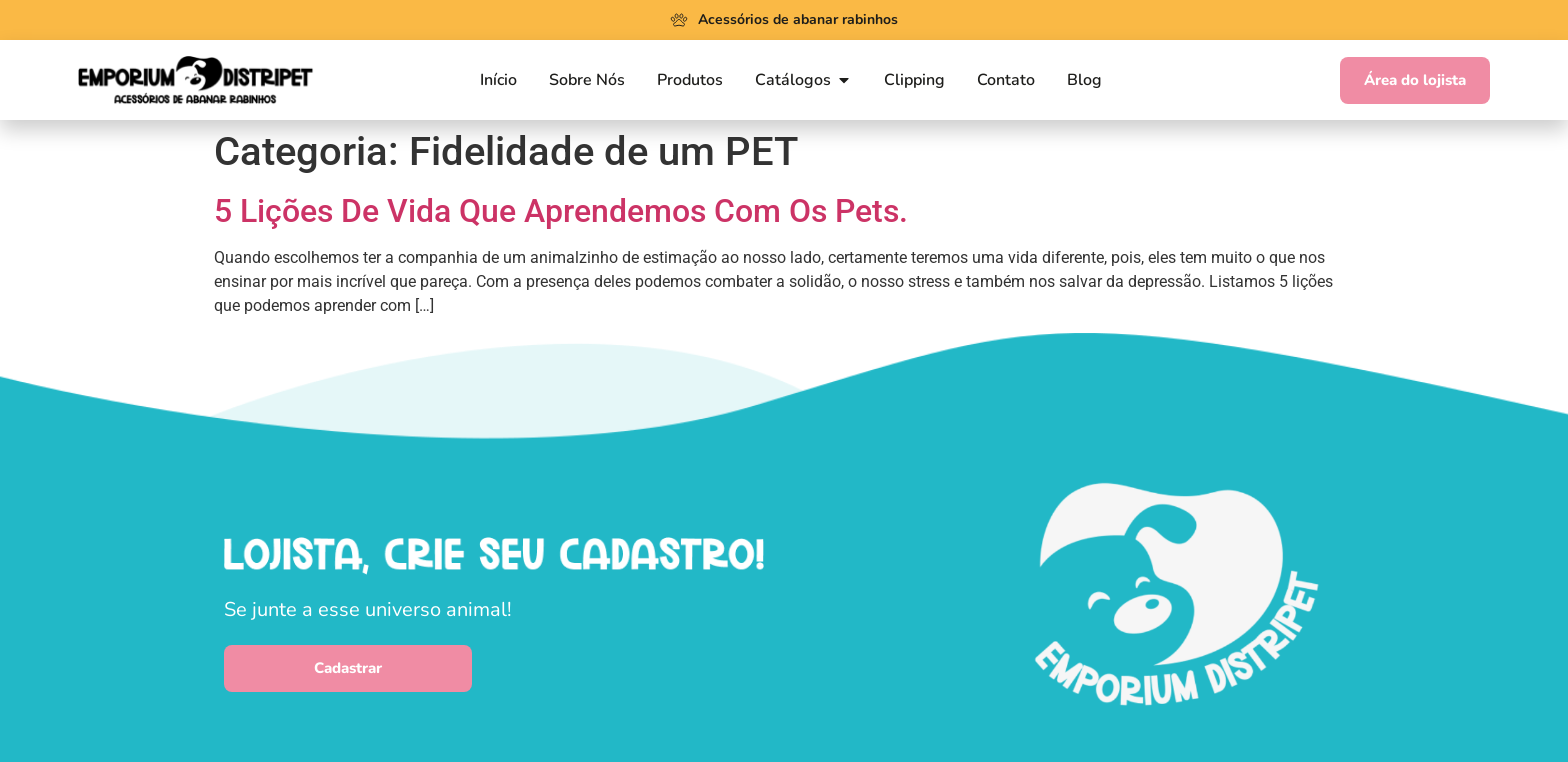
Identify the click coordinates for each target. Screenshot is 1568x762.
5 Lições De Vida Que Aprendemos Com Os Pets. (561, 211)
